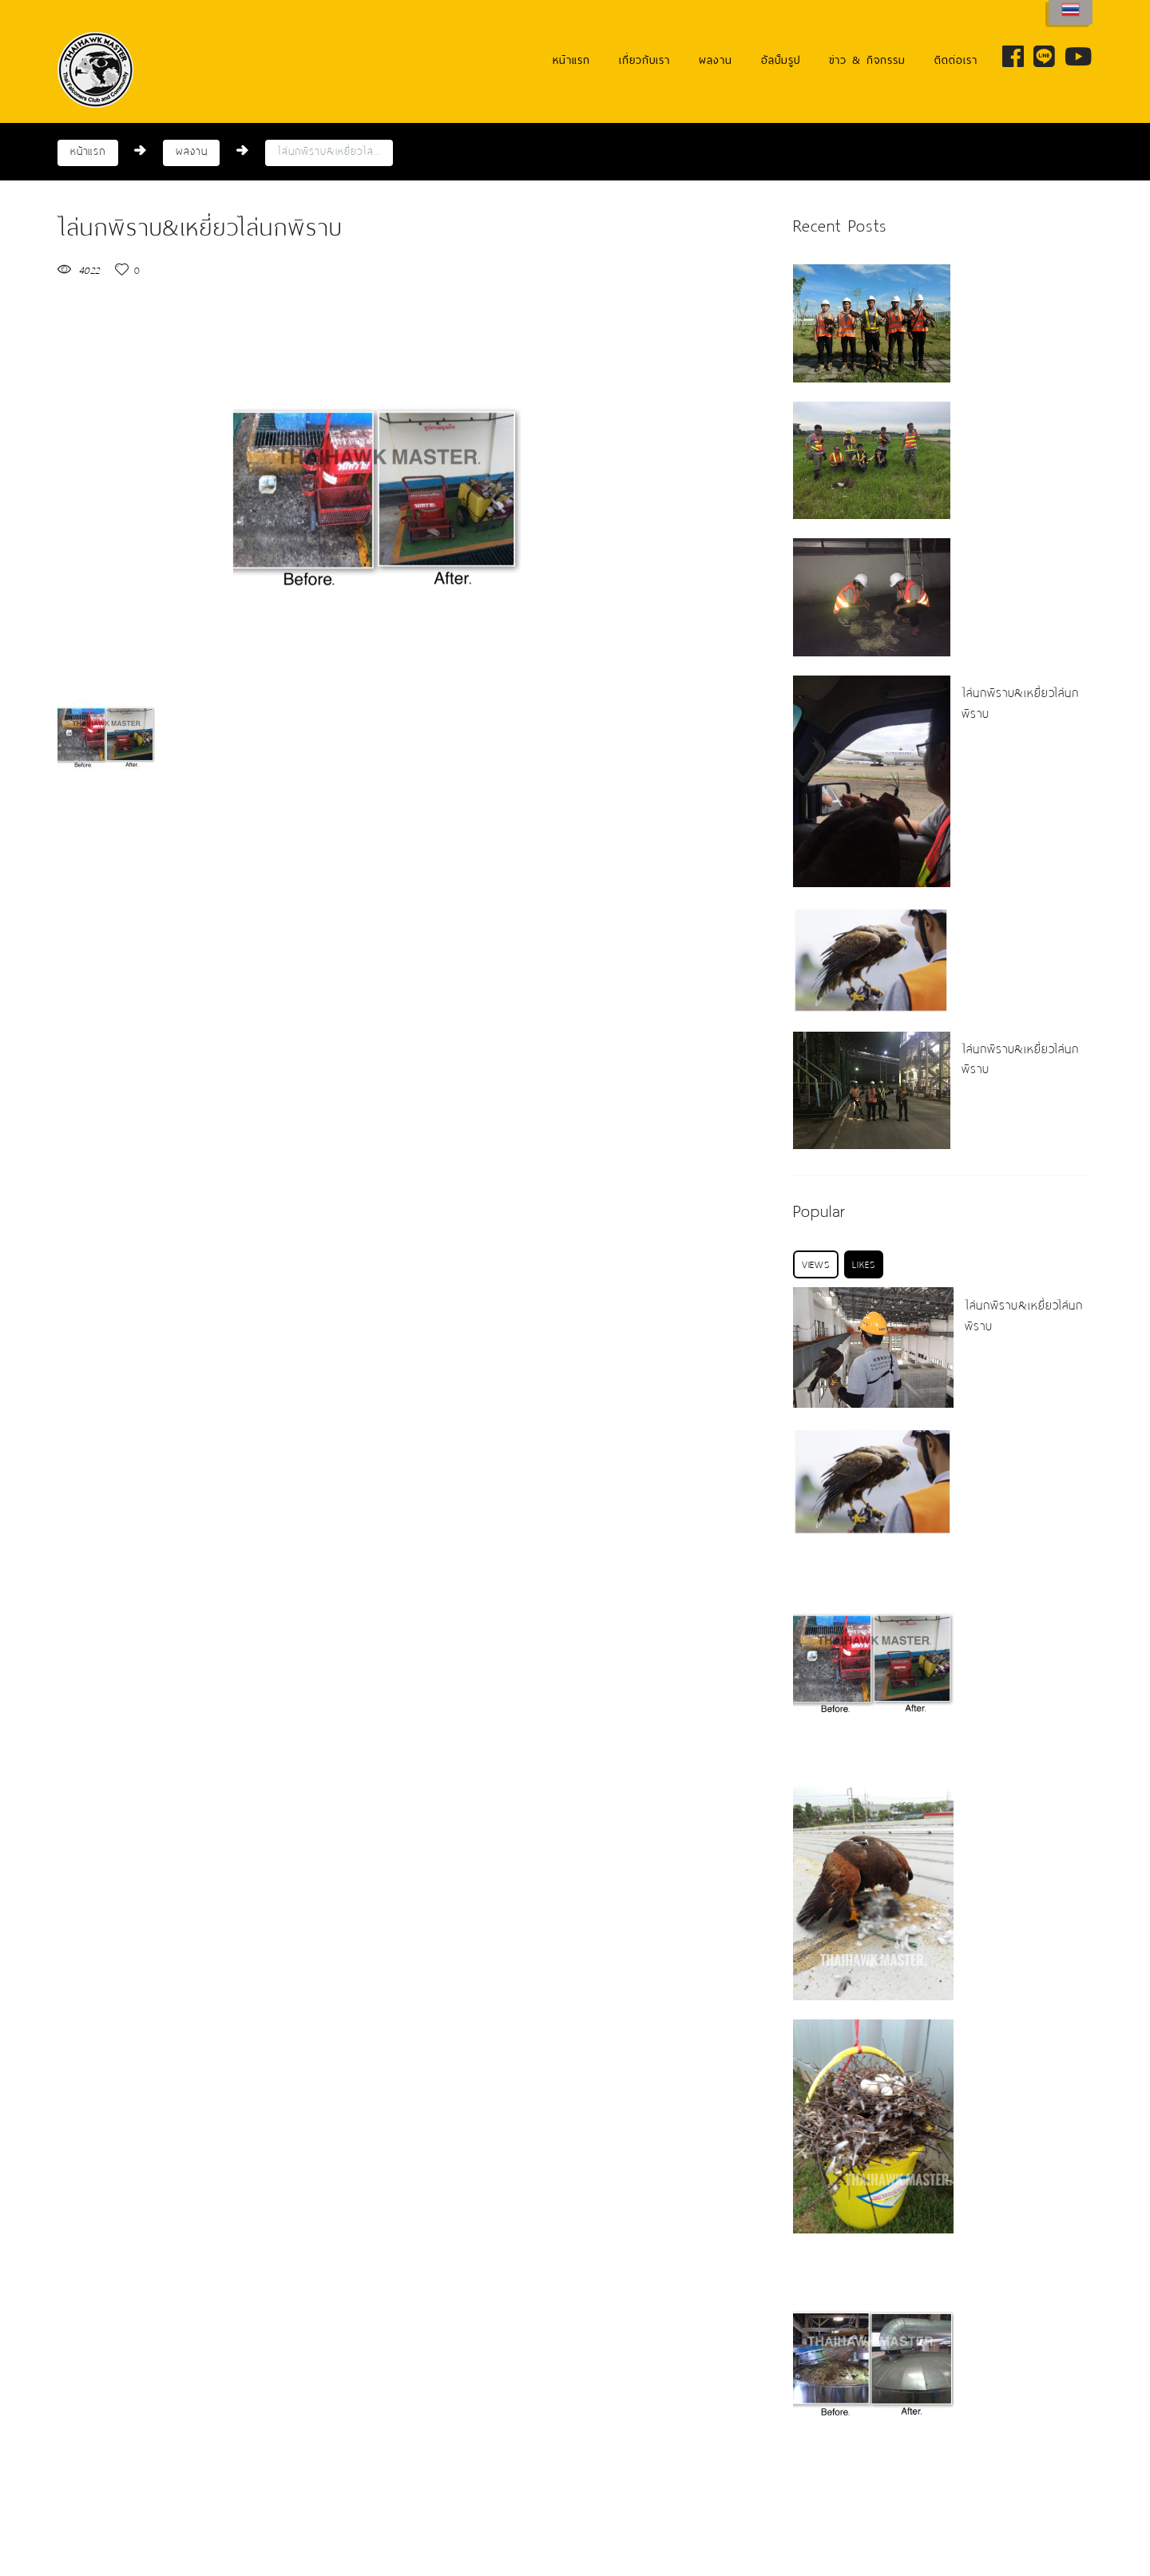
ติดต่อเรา (956, 60)
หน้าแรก (571, 60)
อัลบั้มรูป (780, 60)
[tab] (816, 1264)
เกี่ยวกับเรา (644, 60)
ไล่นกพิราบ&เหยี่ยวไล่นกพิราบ (1021, 703)
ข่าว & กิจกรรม (867, 60)
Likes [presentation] (863, 1264)
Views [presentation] (816, 1264)
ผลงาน (715, 60)
